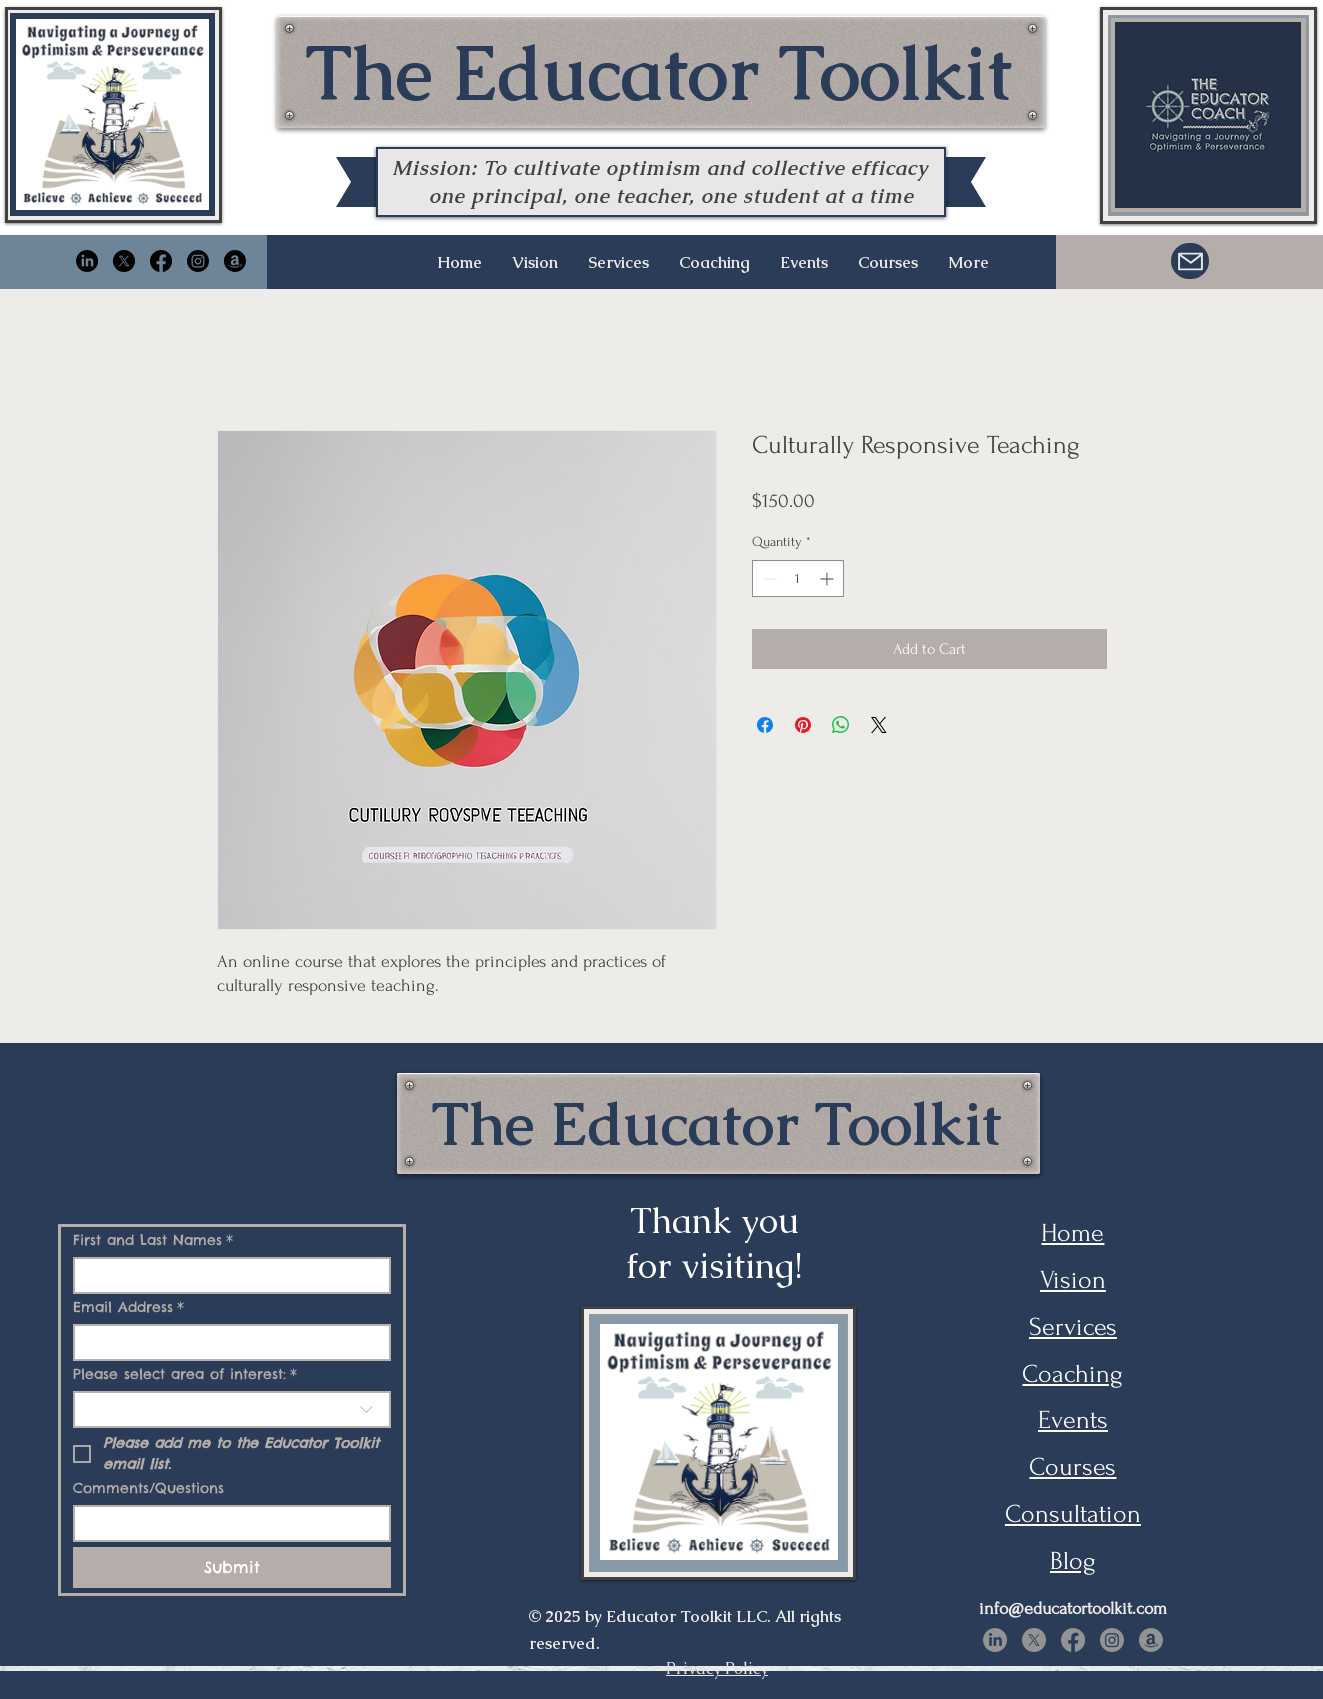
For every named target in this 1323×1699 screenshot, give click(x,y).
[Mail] (1190, 261)
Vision (1073, 1280)
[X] (124, 261)
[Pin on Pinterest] (803, 725)
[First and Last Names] (226, 1275)
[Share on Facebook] (765, 725)
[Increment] (828, 578)
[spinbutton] (798, 578)
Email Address (128, 1307)
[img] (112, 206)
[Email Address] (226, 1342)
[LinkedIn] (87, 261)
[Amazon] (235, 261)
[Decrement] (767, 578)
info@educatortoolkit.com (1073, 1608)
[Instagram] (198, 261)
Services (1073, 1327)
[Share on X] (879, 725)
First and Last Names (153, 1240)
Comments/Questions (148, 1488)
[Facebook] (161, 261)
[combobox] (232, 1409)
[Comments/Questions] (226, 1523)
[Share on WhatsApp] (841, 725)
